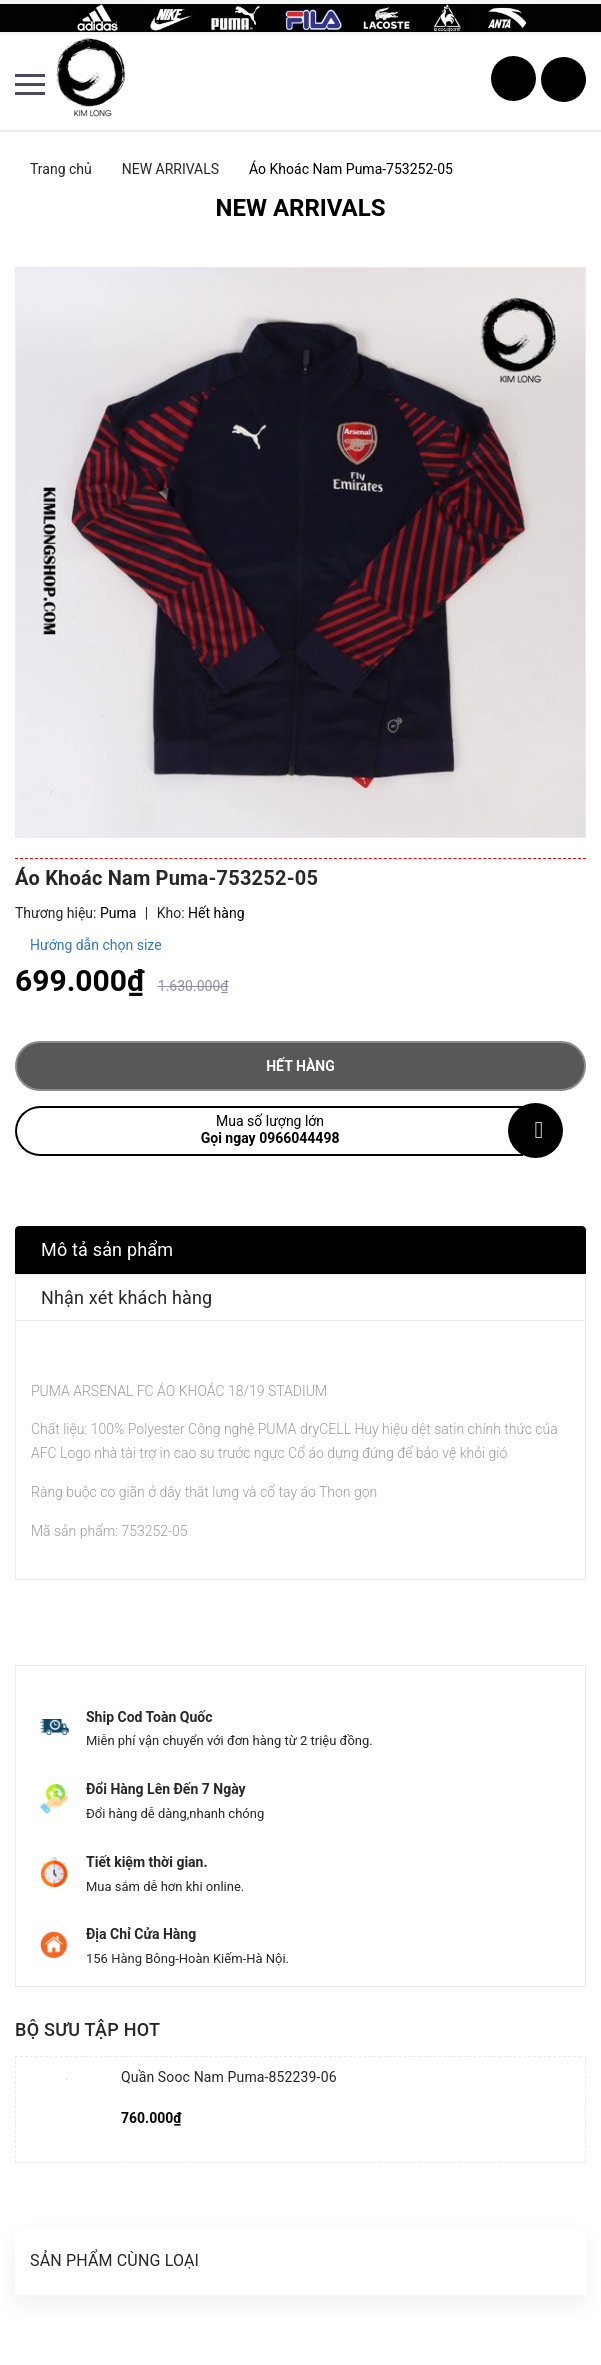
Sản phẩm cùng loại (114, 2260)
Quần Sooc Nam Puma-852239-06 (229, 2077)
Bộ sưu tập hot (87, 2029)
